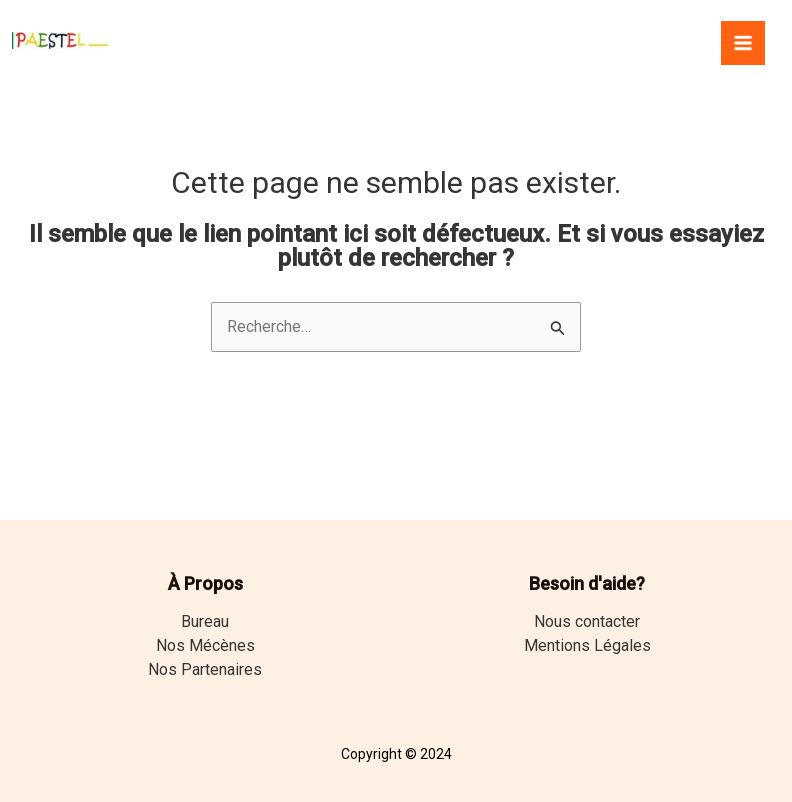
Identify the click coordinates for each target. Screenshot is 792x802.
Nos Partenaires (205, 669)
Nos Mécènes (205, 645)
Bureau (205, 621)
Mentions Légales (587, 645)
